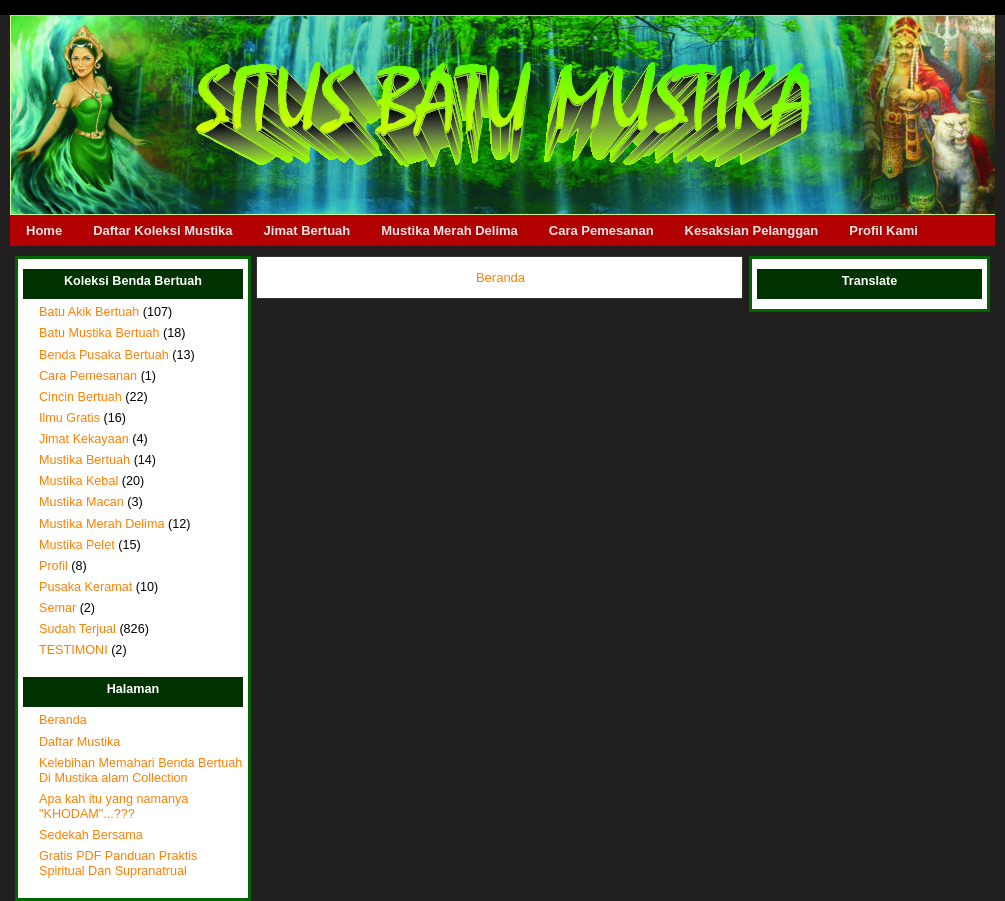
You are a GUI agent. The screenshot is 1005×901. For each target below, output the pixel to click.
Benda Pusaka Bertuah (104, 355)
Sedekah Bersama (91, 835)
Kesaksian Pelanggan (752, 230)
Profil (53, 566)
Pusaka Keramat (85, 587)
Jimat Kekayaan (84, 439)
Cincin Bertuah (80, 397)
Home (44, 230)
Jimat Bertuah (307, 230)
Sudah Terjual (77, 629)
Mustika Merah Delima (449, 230)
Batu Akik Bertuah (89, 312)
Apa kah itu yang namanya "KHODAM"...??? (113, 806)
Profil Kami (883, 230)
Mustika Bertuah (84, 460)
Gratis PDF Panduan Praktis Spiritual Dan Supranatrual (118, 863)
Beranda (63, 720)
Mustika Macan (81, 502)
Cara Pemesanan (601, 230)
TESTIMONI (73, 650)
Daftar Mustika (79, 742)
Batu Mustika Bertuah (99, 333)
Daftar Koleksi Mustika (162, 230)
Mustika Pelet (77, 545)
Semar (57, 608)
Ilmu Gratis (69, 418)
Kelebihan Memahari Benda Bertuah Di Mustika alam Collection (140, 770)
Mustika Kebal (78, 481)
